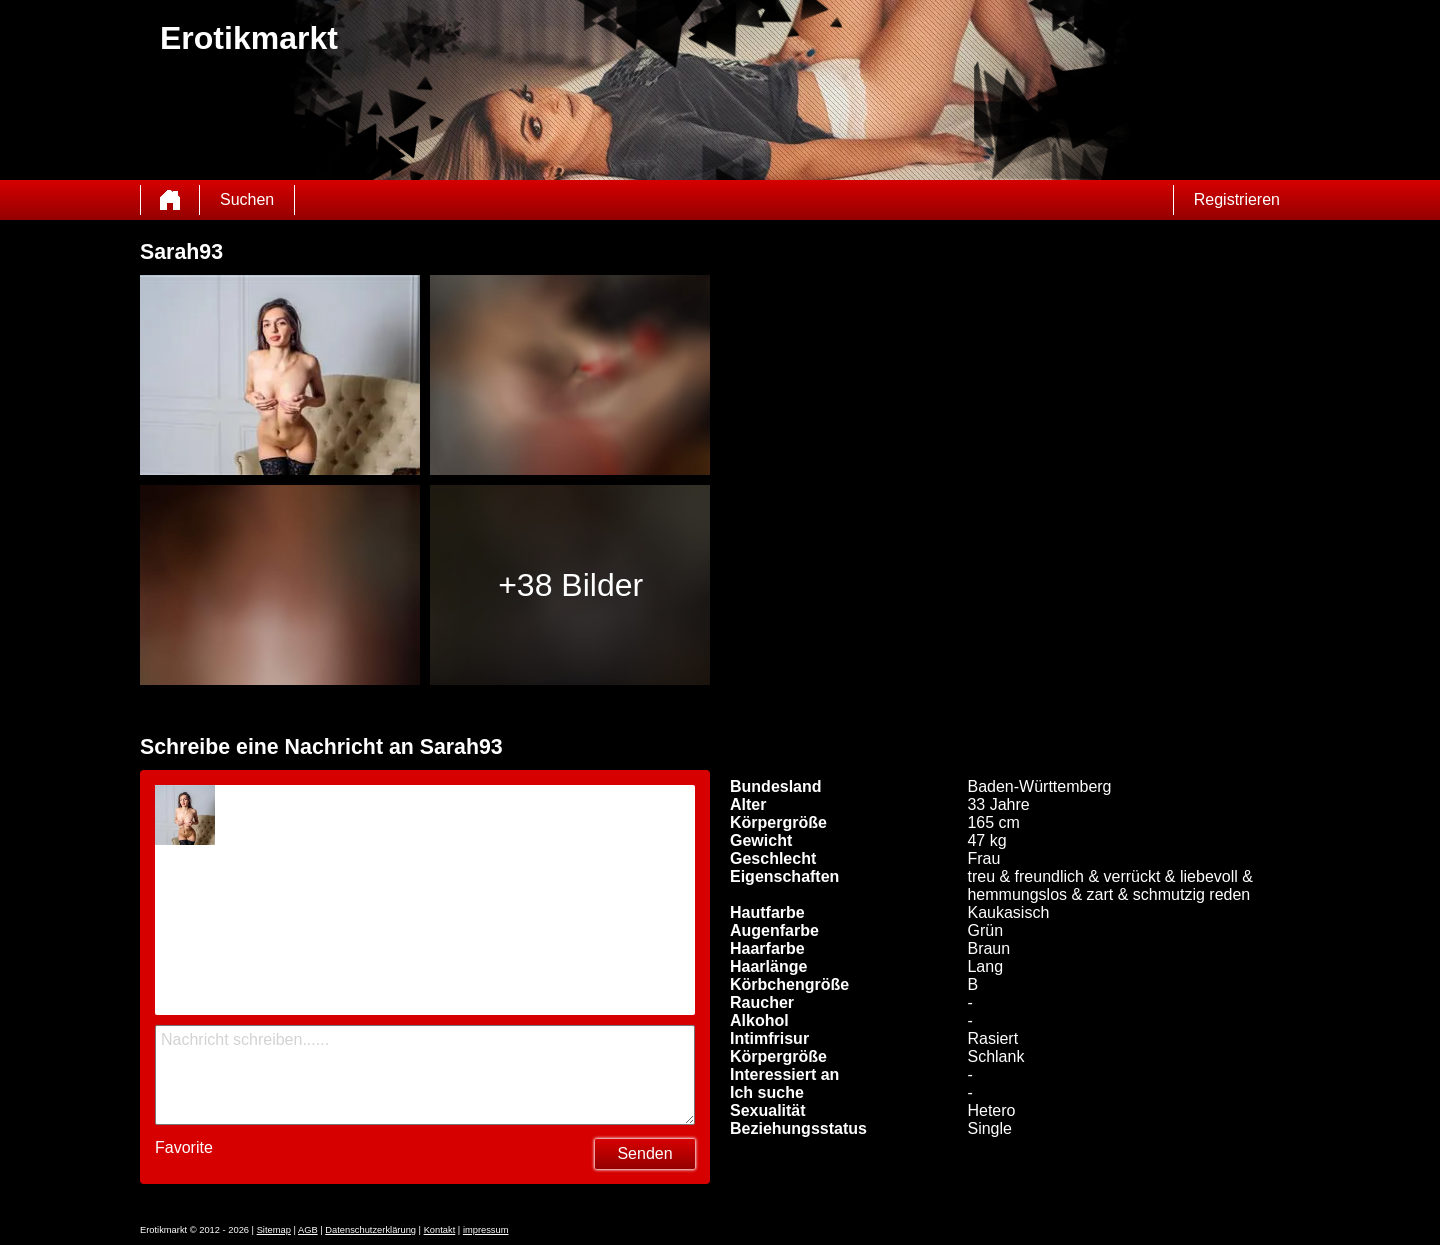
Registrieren (1237, 199)
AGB (308, 1230)
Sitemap (274, 1230)
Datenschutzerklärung (370, 1230)
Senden (644, 1153)
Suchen (247, 199)
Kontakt (440, 1230)
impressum (486, 1230)
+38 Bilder (570, 585)
